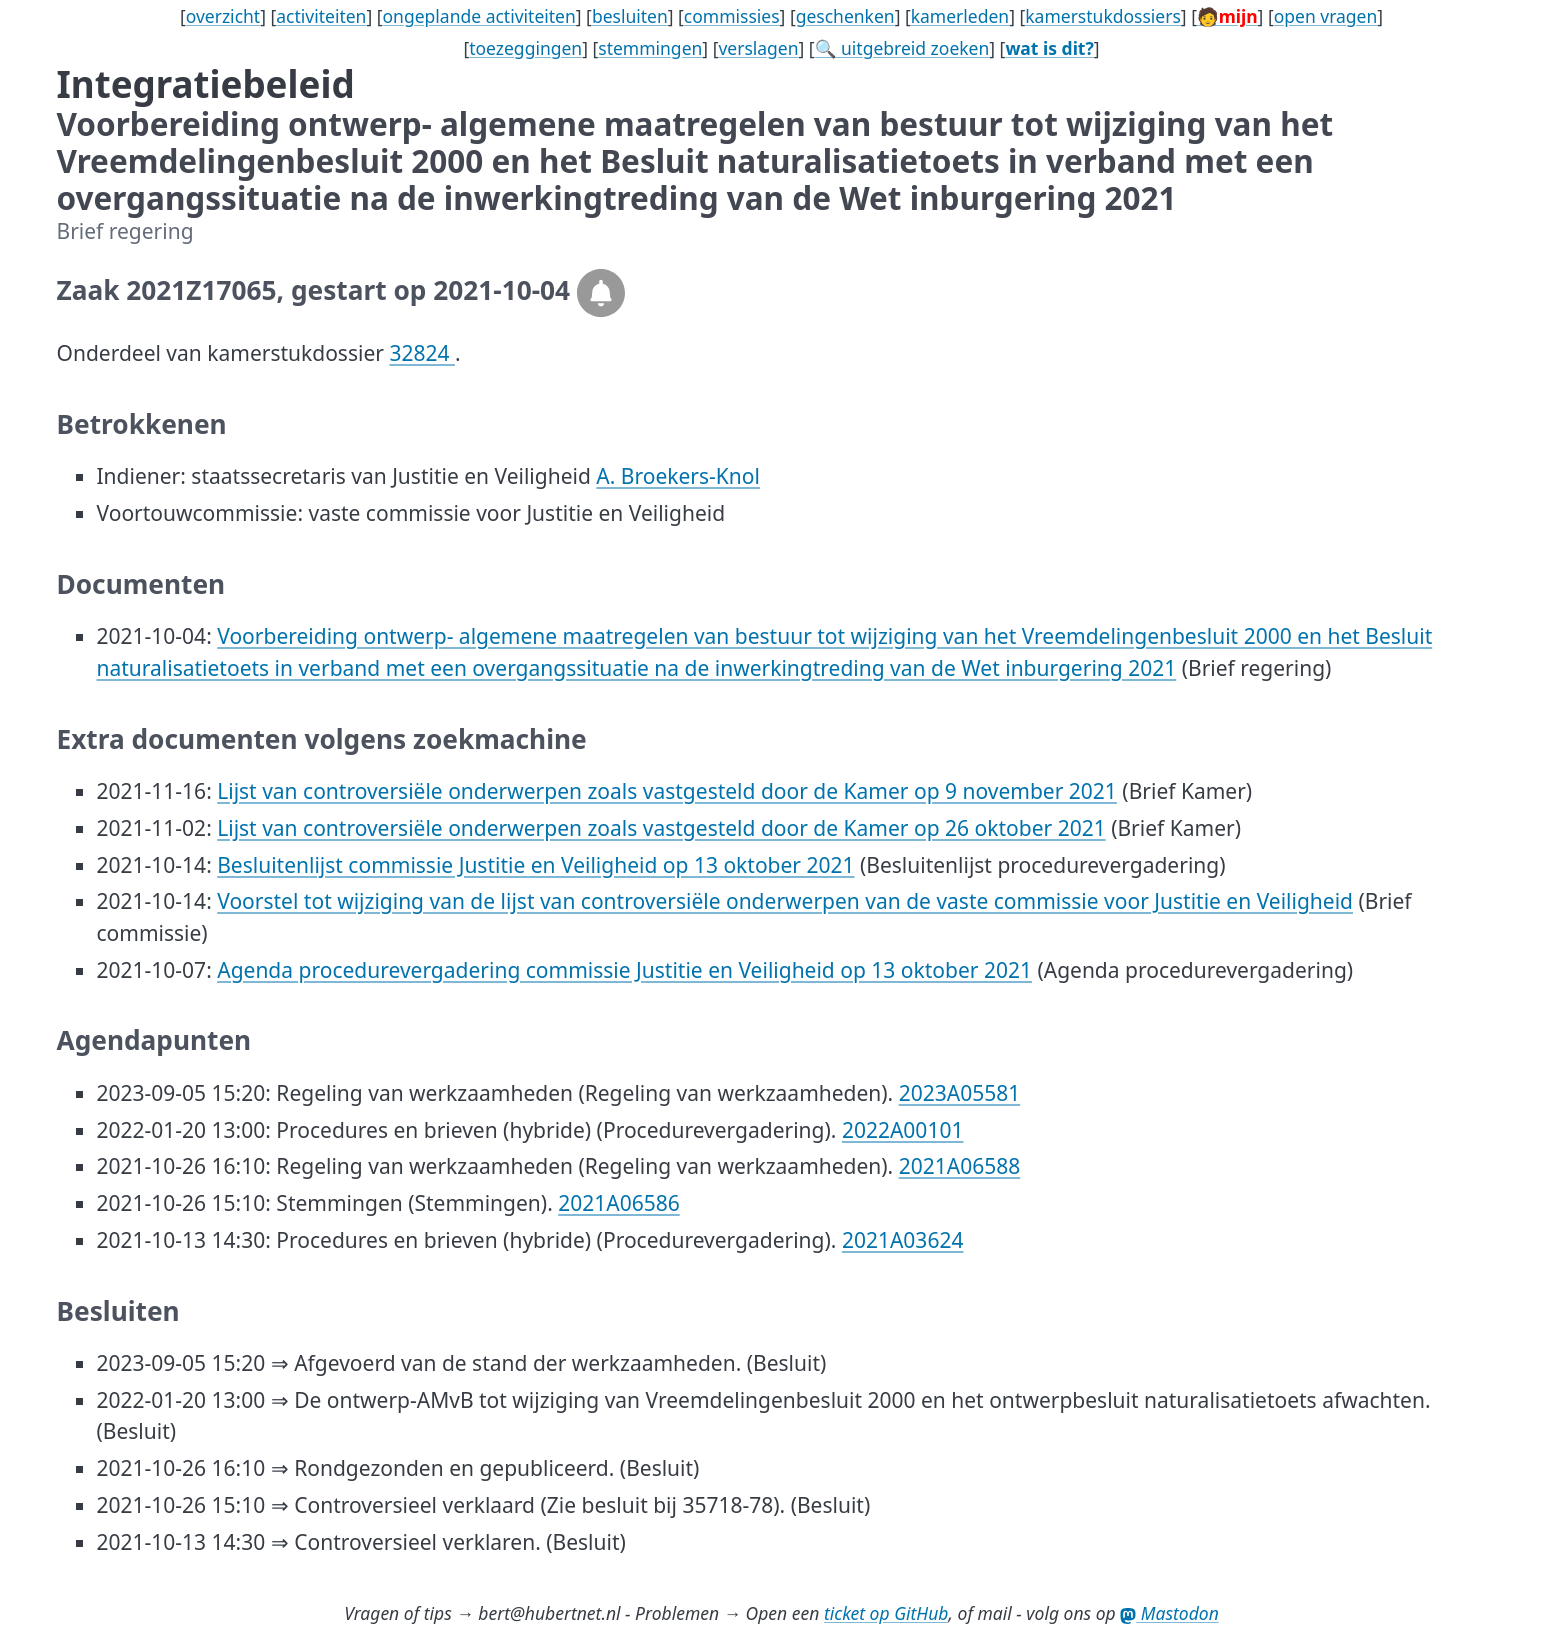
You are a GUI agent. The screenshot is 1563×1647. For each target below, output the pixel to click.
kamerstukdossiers (1103, 16)
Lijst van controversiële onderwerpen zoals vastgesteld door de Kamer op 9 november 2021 (667, 791)
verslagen (758, 48)
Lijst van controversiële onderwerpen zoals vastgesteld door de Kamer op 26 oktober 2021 (661, 828)
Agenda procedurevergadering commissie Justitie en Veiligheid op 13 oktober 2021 (624, 970)
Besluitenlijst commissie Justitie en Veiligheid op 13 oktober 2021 (535, 865)
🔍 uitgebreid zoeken (902, 48)
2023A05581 (960, 1093)
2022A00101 (903, 1130)
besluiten (630, 16)
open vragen (1326, 16)
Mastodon (1169, 1613)
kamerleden (960, 16)
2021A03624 (903, 1240)
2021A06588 (960, 1166)
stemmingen (650, 48)
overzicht (223, 16)
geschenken (845, 16)
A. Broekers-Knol (678, 476)
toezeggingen (525, 48)
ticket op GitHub (886, 1613)
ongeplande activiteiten (479, 16)
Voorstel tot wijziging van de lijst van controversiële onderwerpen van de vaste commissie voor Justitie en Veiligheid (785, 901)
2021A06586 (619, 1203)
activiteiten (321, 16)
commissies (732, 16)
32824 (422, 353)
